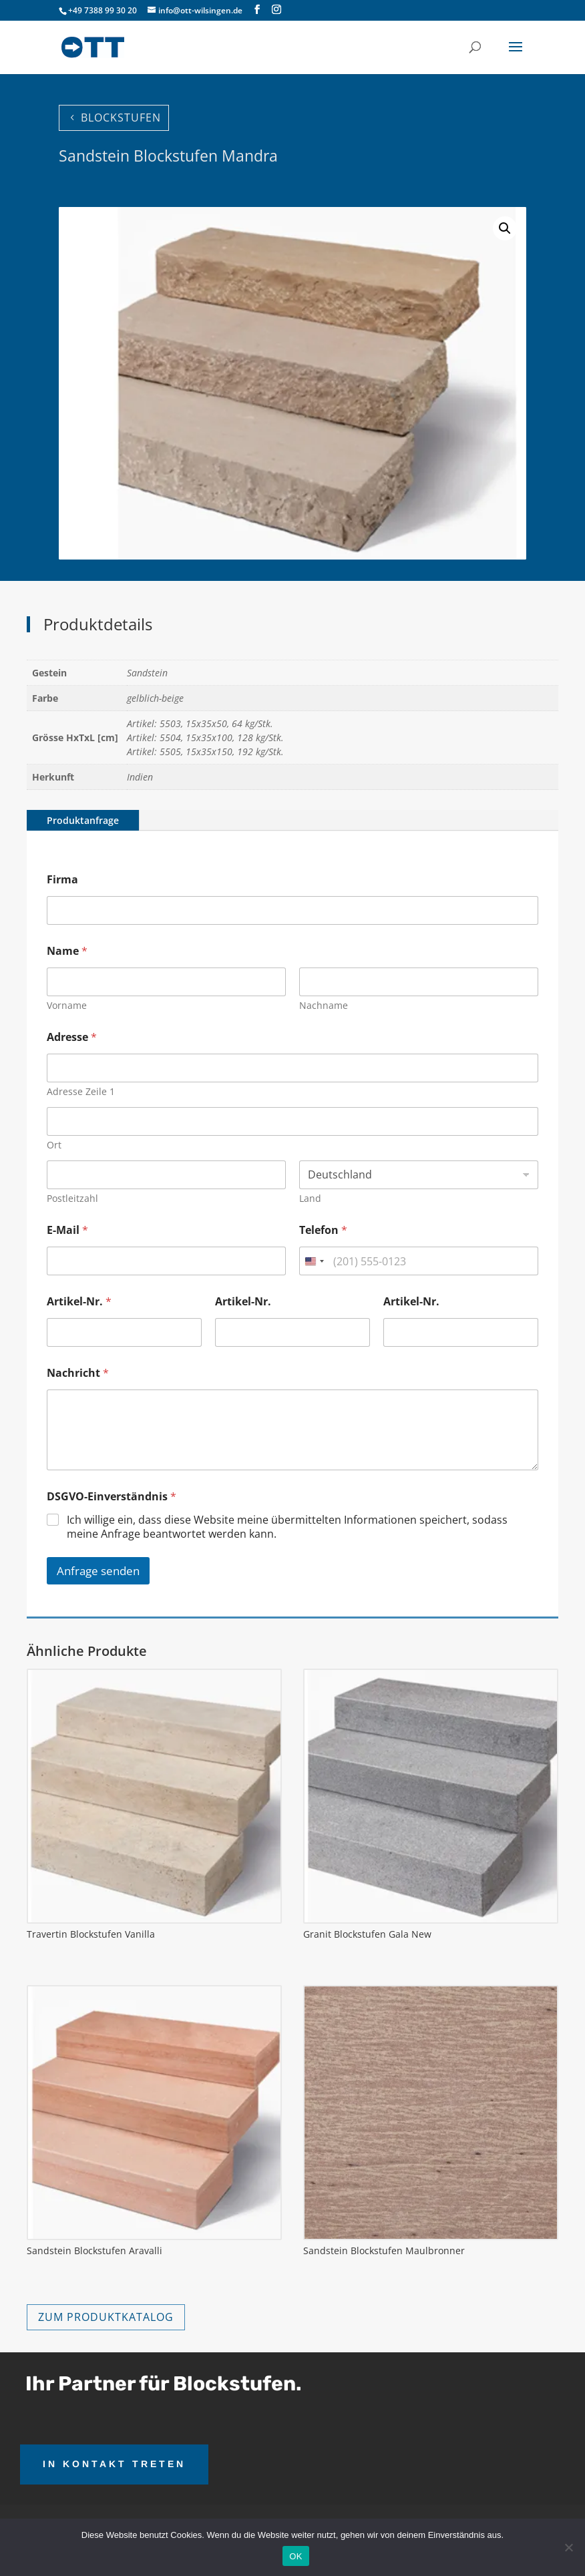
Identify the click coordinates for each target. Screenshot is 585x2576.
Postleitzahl (72, 1198)
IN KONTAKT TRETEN (114, 2463)
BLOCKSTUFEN (121, 117)
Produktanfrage (83, 820)
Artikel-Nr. (79, 1301)
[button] (505, 228)
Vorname (67, 1005)
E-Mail (67, 1230)
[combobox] (314, 1261)
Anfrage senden (98, 1570)
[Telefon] (418, 1261)
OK (295, 2556)
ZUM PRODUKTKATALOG (106, 2317)
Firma (62, 879)
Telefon (323, 1230)
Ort (54, 1144)
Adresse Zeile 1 (81, 1091)
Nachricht (78, 1373)
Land (310, 1198)
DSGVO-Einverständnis (111, 1496)
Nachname (323, 1005)
